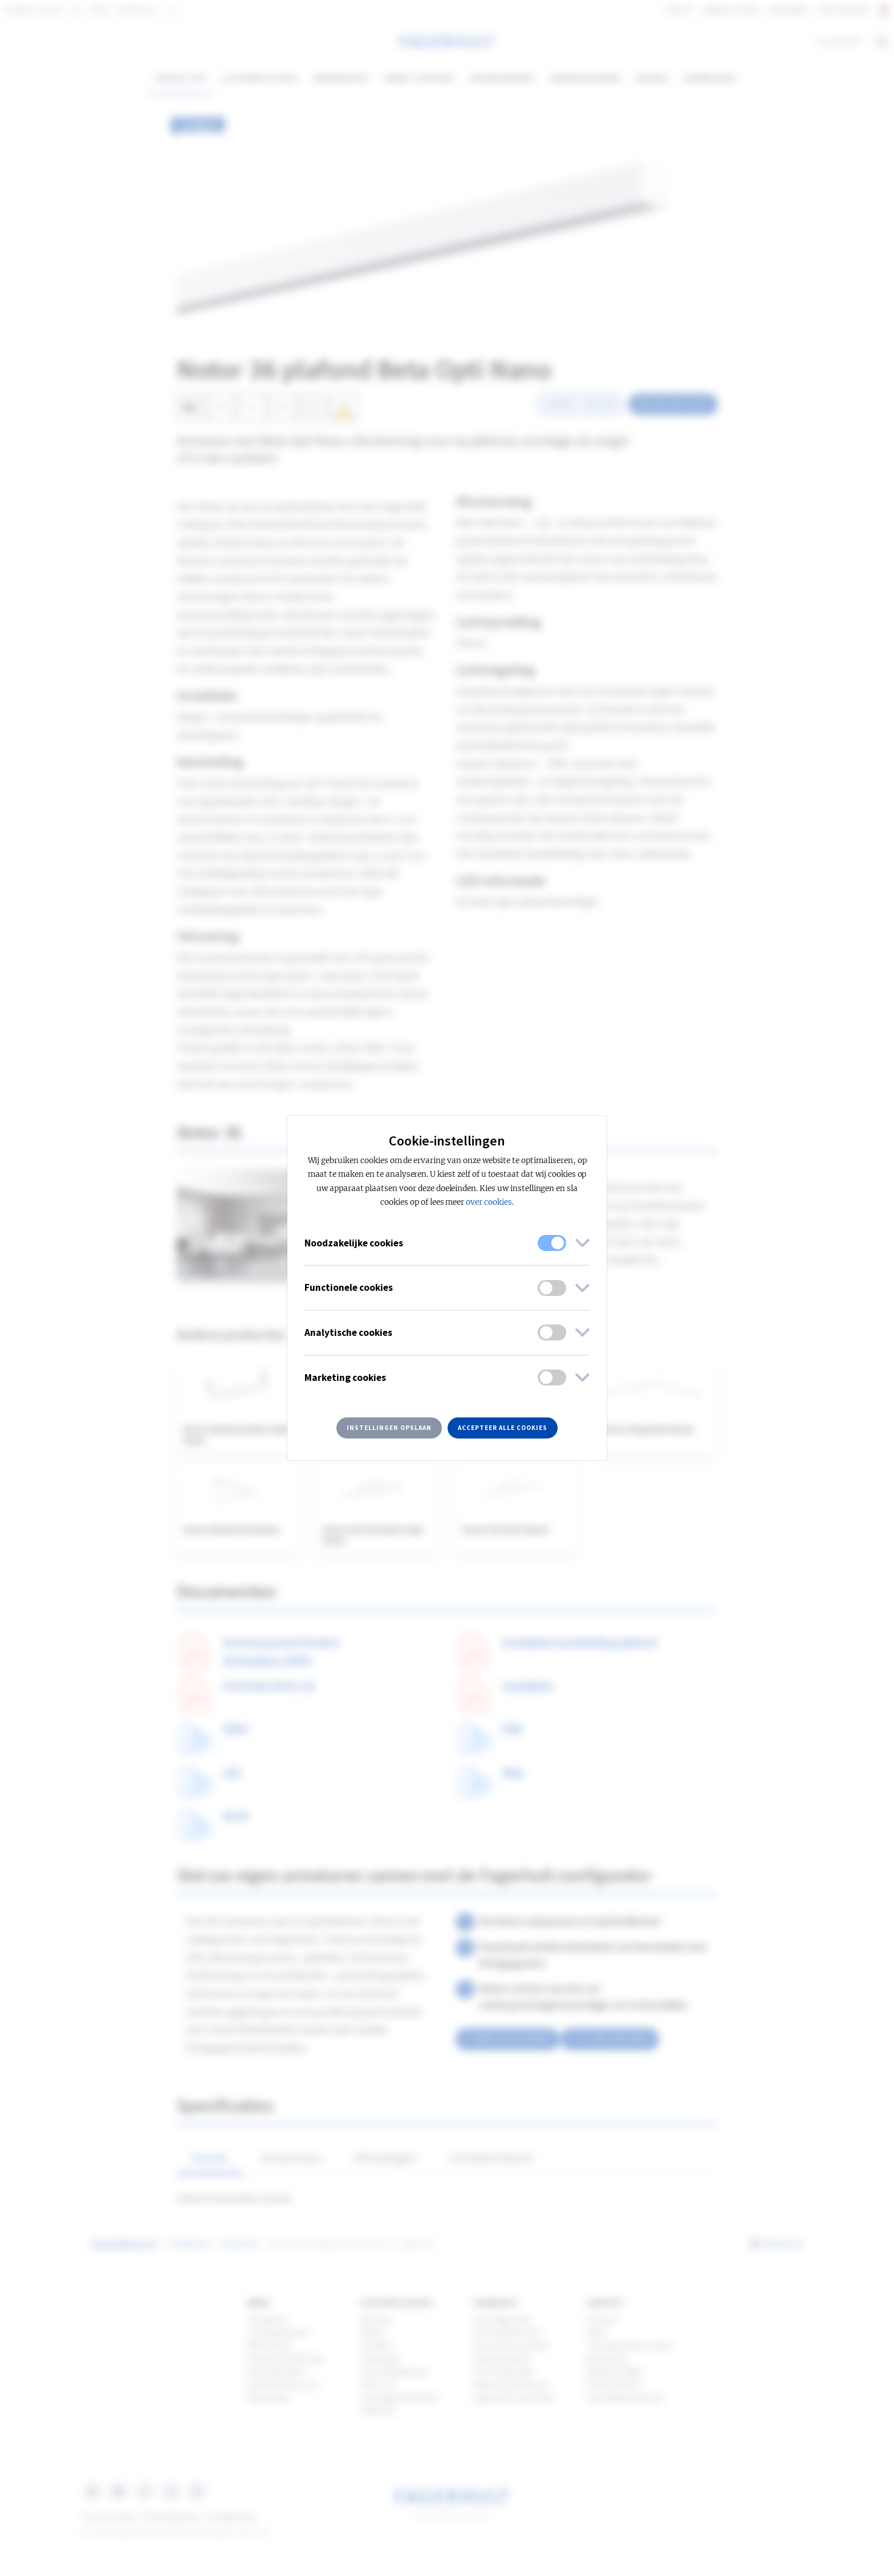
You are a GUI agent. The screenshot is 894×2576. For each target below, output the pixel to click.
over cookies (489, 1202)
